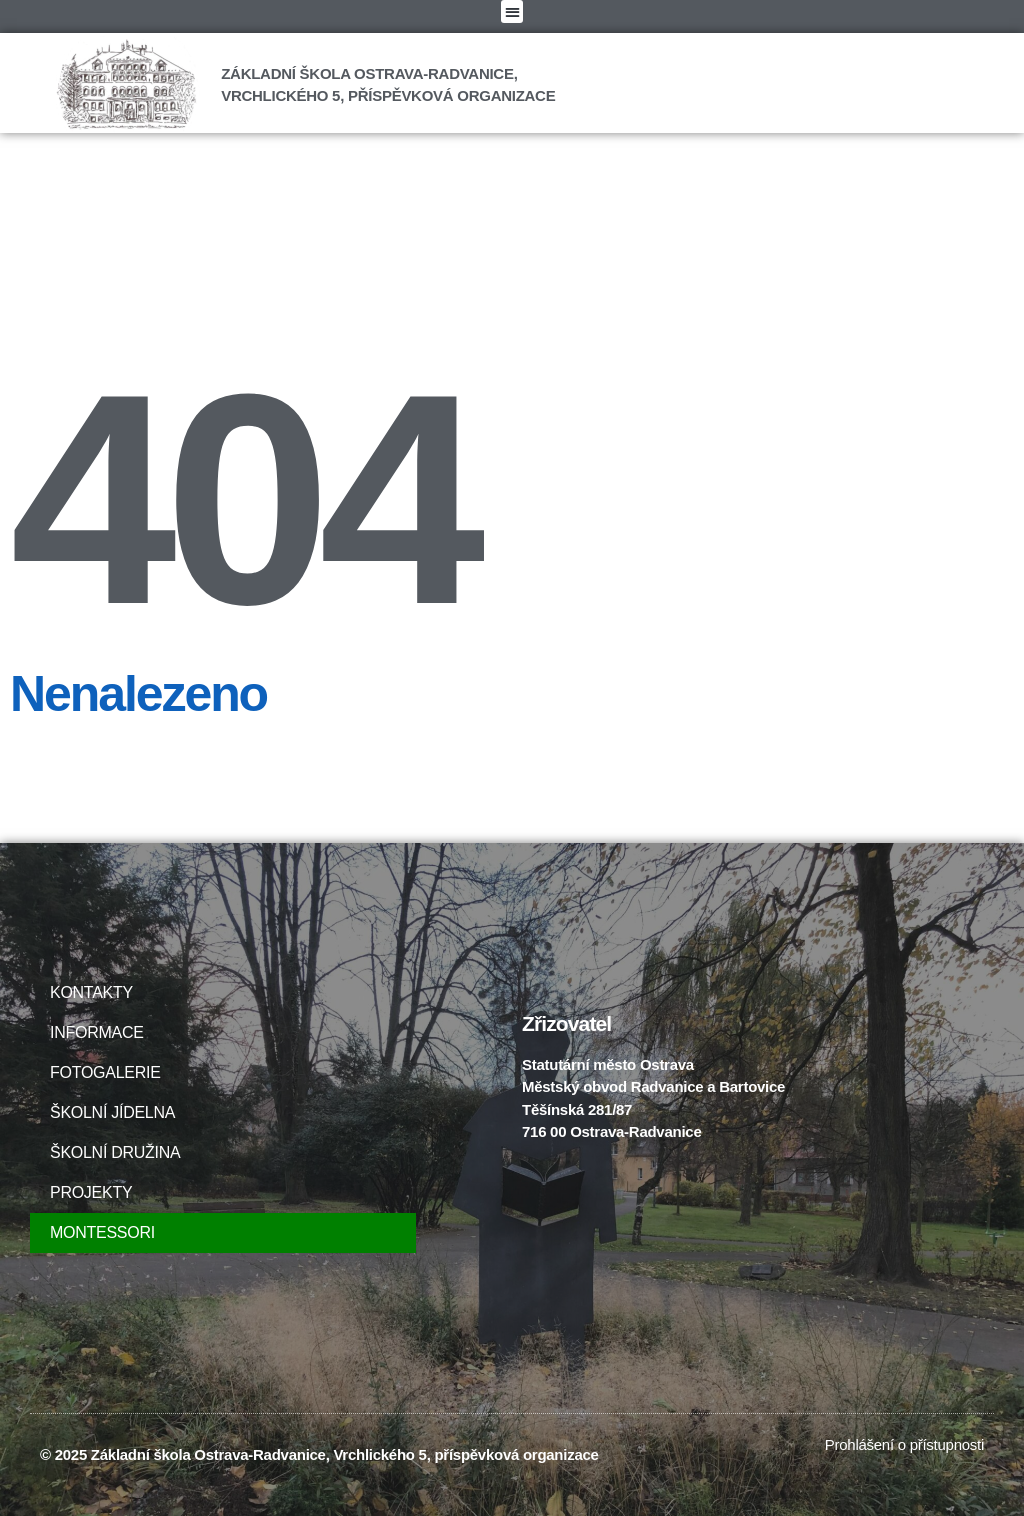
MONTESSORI (102, 1232)
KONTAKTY (91, 992)
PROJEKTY (91, 1192)
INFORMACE (102, 1033)
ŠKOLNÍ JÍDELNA (112, 1112)
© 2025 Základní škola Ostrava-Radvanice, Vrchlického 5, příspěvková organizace (319, 1454)
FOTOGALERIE (110, 1073)
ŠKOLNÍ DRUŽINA (115, 1152)
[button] (512, 11)
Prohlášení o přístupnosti (904, 1444)
